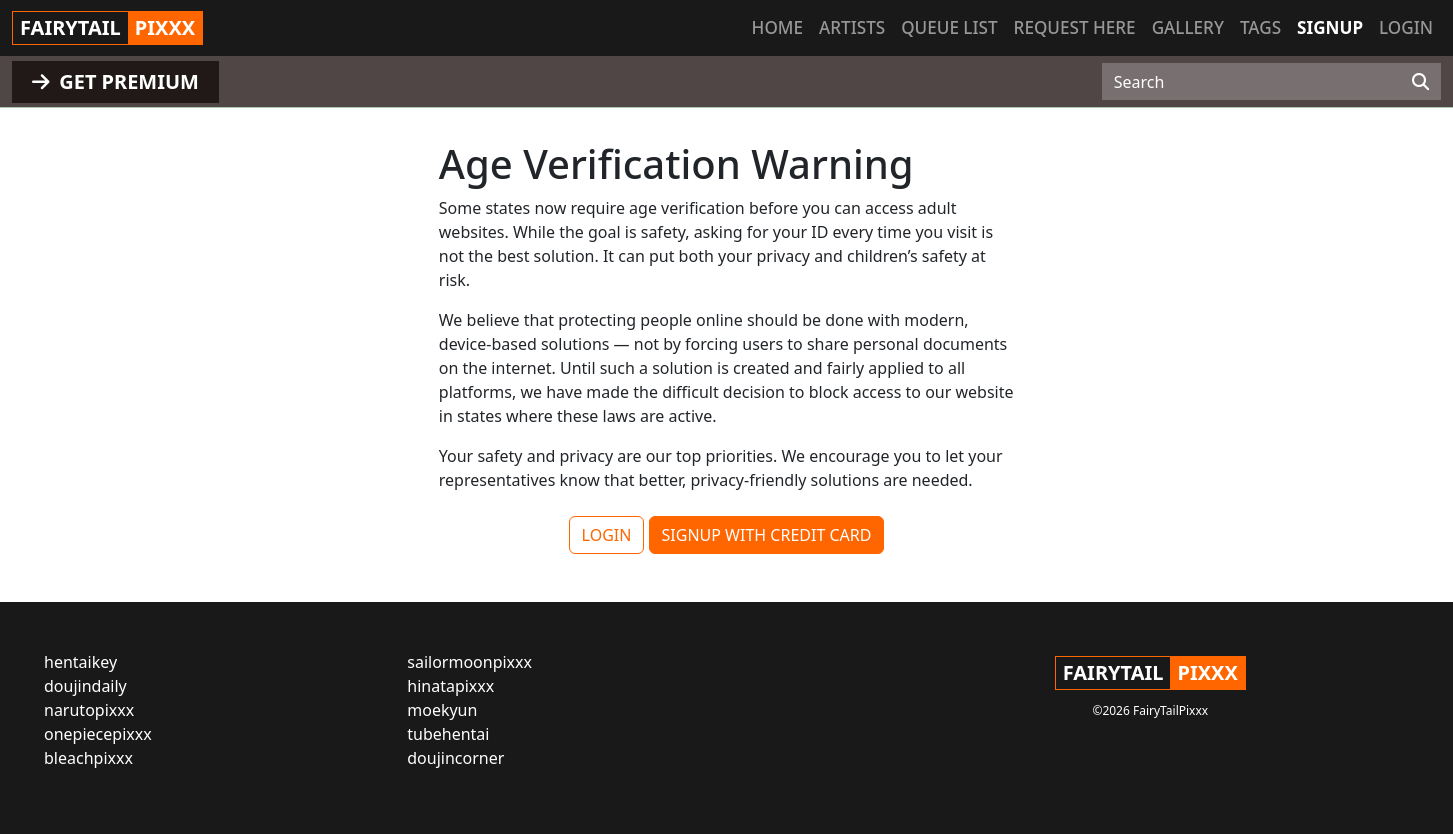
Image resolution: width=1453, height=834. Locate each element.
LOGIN (607, 535)
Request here (1075, 27)
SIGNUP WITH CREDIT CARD (767, 535)
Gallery (1188, 27)
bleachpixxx (88, 758)
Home (777, 27)
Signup (1330, 27)
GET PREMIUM (115, 81)
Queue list (949, 27)
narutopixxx (89, 710)
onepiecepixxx (98, 734)
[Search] (1420, 82)
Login (1406, 27)
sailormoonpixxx (469, 662)
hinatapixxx (450, 686)
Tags (1260, 27)
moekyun (442, 710)
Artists (852, 27)
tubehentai (448, 734)
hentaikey (80, 662)
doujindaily (85, 686)
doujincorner (455, 758)
